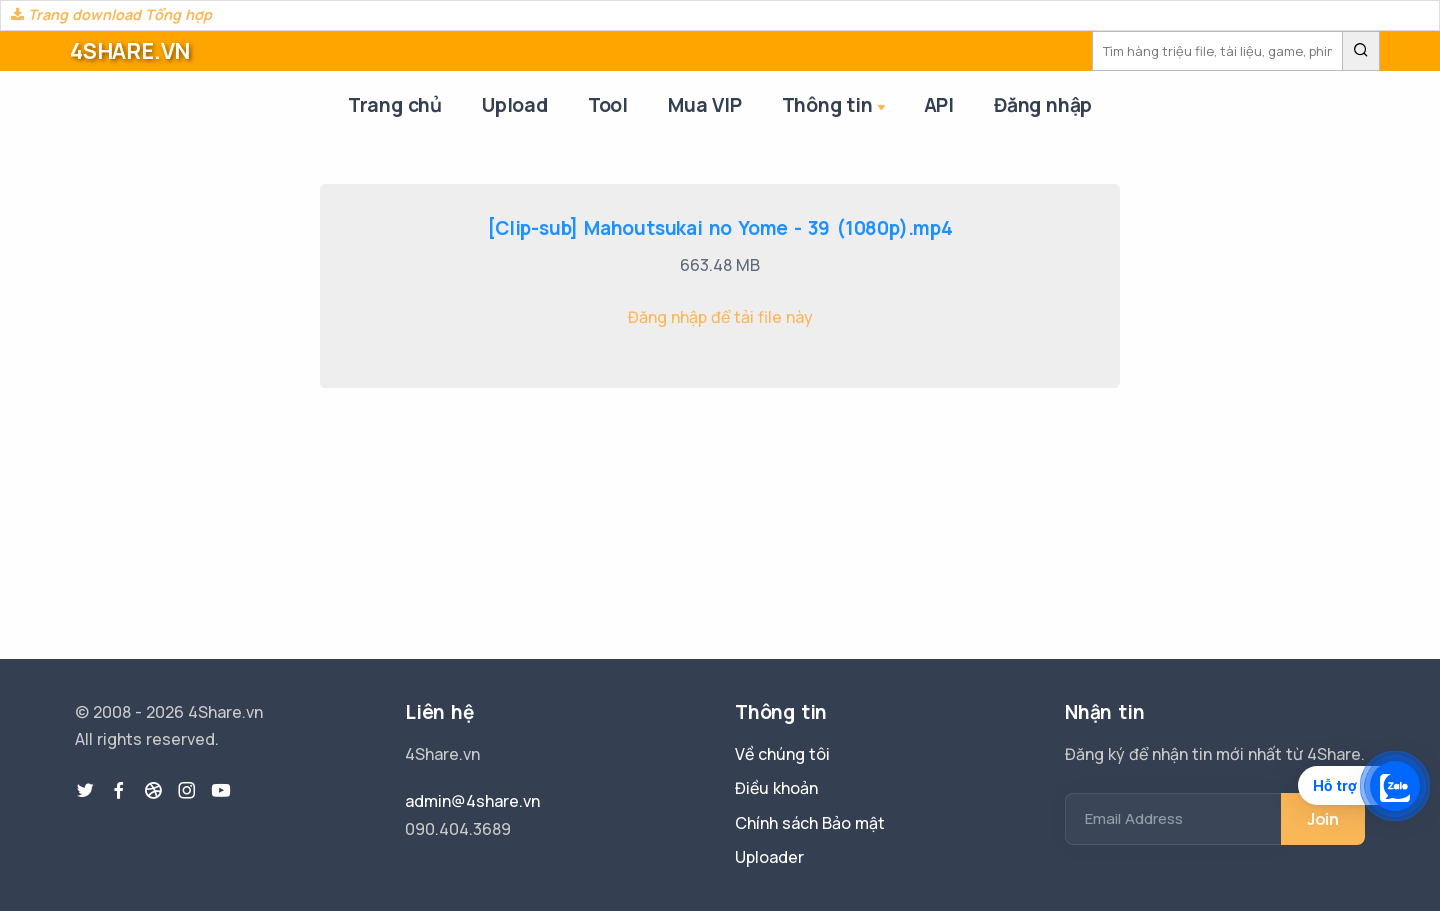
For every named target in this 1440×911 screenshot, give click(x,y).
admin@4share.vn (472, 801)
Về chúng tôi (782, 754)
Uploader (769, 857)
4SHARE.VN (130, 51)
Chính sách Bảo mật (810, 823)
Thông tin (835, 106)
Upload (515, 105)
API (939, 105)
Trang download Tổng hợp (111, 14)
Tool (608, 105)
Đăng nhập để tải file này (720, 317)
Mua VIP (705, 105)
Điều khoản (776, 788)
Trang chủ (395, 105)
